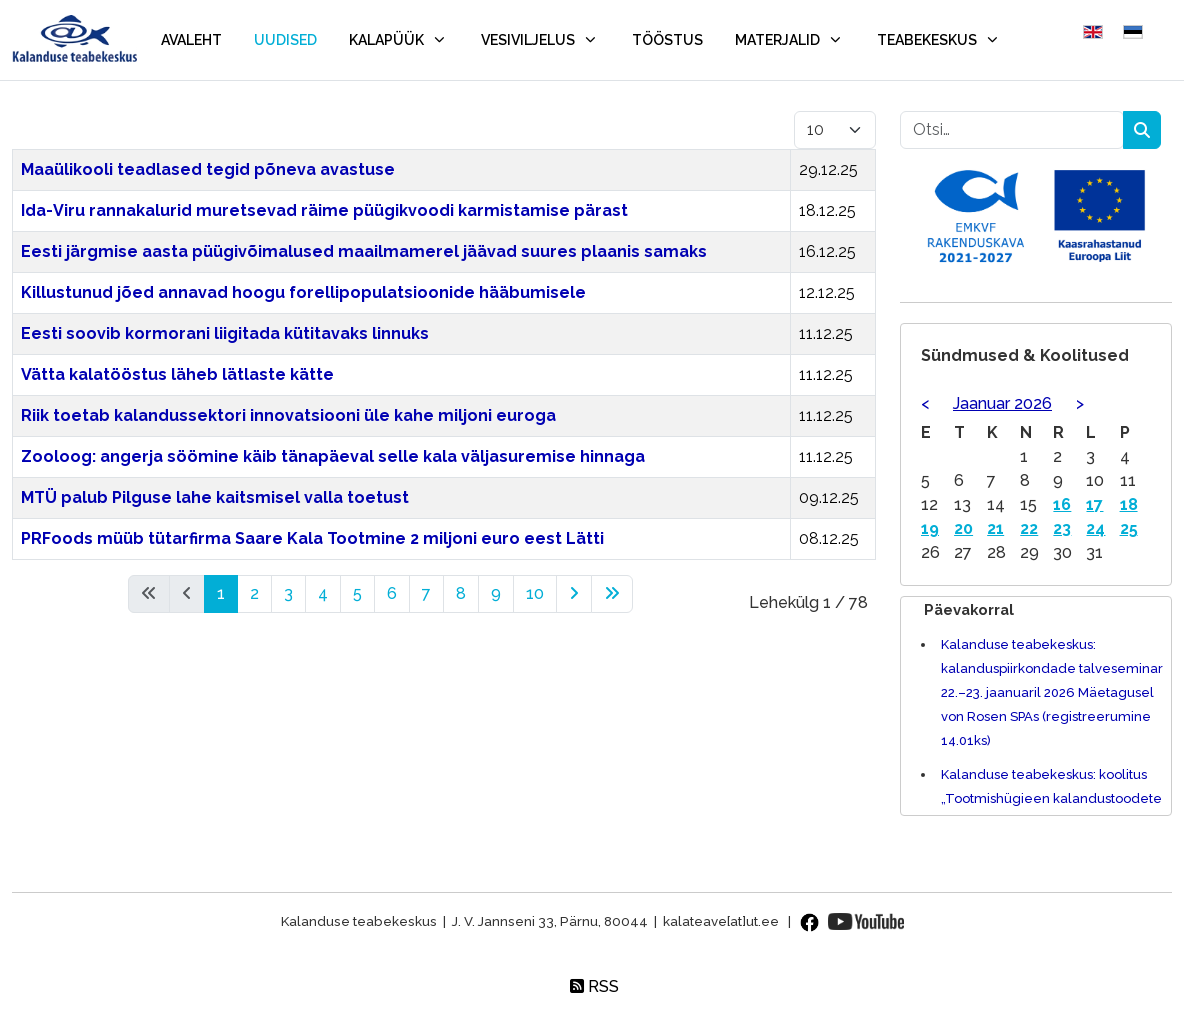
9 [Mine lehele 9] (496, 593)
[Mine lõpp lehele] (612, 594)
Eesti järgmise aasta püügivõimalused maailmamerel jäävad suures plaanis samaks (364, 251)
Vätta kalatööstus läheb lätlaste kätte (177, 374)
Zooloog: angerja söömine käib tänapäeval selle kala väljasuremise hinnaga (333, 456)
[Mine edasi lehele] (574, 594)
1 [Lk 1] (221, 593)
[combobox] (1012, 130)
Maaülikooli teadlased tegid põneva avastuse (208, 169)
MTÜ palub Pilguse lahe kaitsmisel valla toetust (215, 497)
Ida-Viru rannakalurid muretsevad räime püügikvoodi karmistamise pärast (324, 210)
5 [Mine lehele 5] (357, 593)
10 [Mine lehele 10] (535, 593)
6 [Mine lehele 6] (392, 593)
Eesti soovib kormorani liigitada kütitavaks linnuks (225, 333)
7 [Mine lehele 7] (426, 593)
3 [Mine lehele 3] (288, 593)
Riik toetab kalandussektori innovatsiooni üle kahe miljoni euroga (288, 415)
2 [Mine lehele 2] (254, 593)
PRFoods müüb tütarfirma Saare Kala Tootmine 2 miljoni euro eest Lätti (312, 538)
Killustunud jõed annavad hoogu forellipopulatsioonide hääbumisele (303, 292)
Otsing (1142, 130)
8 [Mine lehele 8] (461, 593)
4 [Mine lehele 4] (323, 593)
